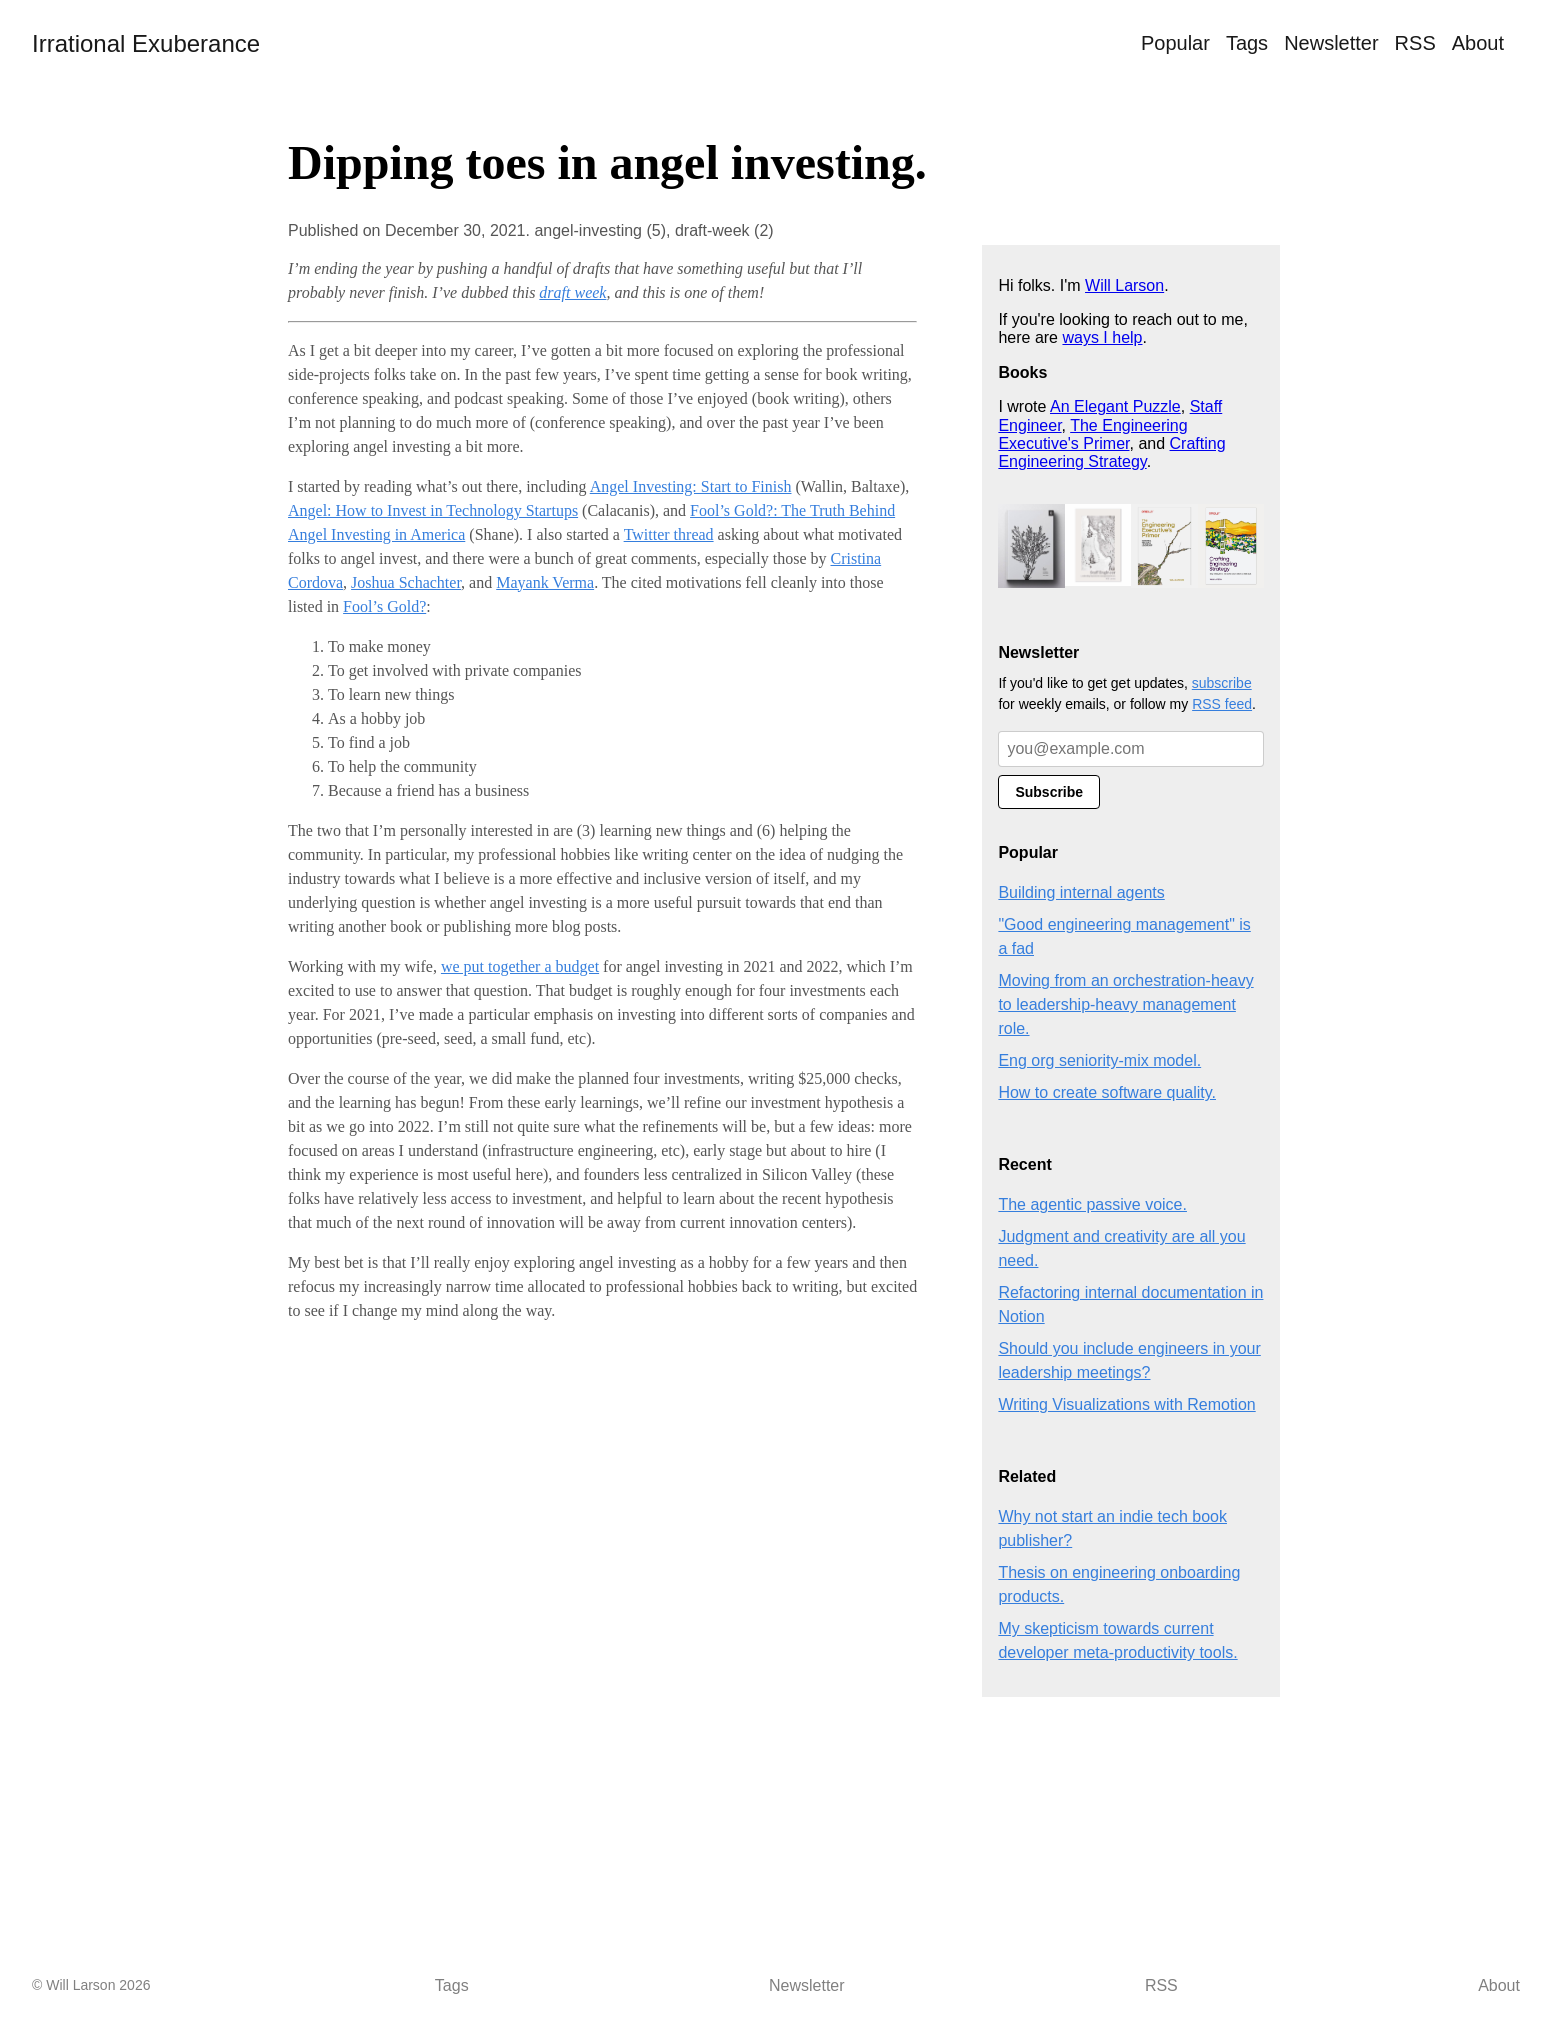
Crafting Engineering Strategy (1111, 452)
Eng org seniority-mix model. (1099, 1060)
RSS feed (1222, 704)
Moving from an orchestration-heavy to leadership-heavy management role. (1125, 1004)
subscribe (1222, 683)
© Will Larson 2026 (91, 1985)
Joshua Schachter (406, 582)
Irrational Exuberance (146, 43)
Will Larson (1124, 285)
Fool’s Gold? (384, 606)
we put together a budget (520, 966)
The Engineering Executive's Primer (1092, 434)
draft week (572, 292)
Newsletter (1331, 43)
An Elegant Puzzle (1115, 406)
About (1478, 43)
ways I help (1102, 337)
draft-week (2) (724, 230)
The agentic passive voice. (1092, 1204)
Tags (1247, 43)
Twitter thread (669, 534)
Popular (1175, 43)
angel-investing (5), (604, 230)
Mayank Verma (545, 582)
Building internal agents (1081, 892)
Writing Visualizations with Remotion (1126, 1404)
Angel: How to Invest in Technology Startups (433, 510)
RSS (1415, 43)
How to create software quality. (1107, 1092)
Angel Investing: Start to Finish (691, 486)
